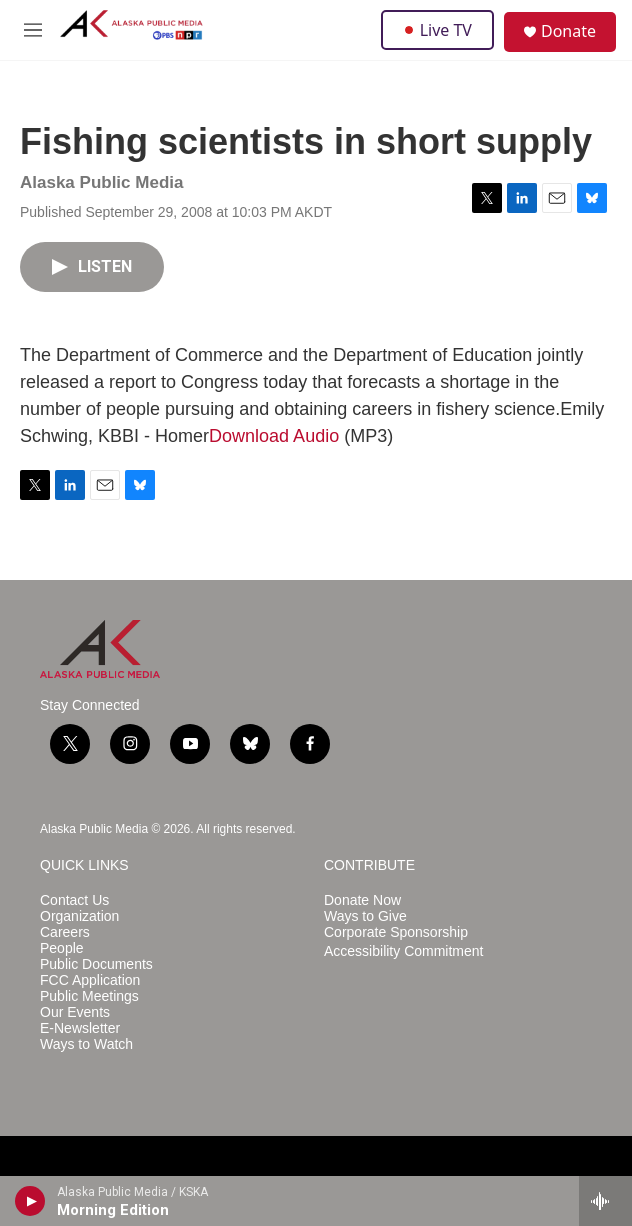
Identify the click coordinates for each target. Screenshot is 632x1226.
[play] (30, 1201)
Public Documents (96, 964)
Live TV (437, 30)
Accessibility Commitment (403, 951)
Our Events (75, 1012)
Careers (65, 932)
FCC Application (90, 980)
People (62, 948)
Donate (568, 31)
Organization (79, 916)
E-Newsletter (80, 1028)
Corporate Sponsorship (396, 932)
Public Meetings (89, 996)
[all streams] (605, 1201)
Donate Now (362, 900)
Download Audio (274, 436)
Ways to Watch (86, 1044)
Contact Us (74, 900)
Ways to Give (365, 916)
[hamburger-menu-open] (33, 30)
